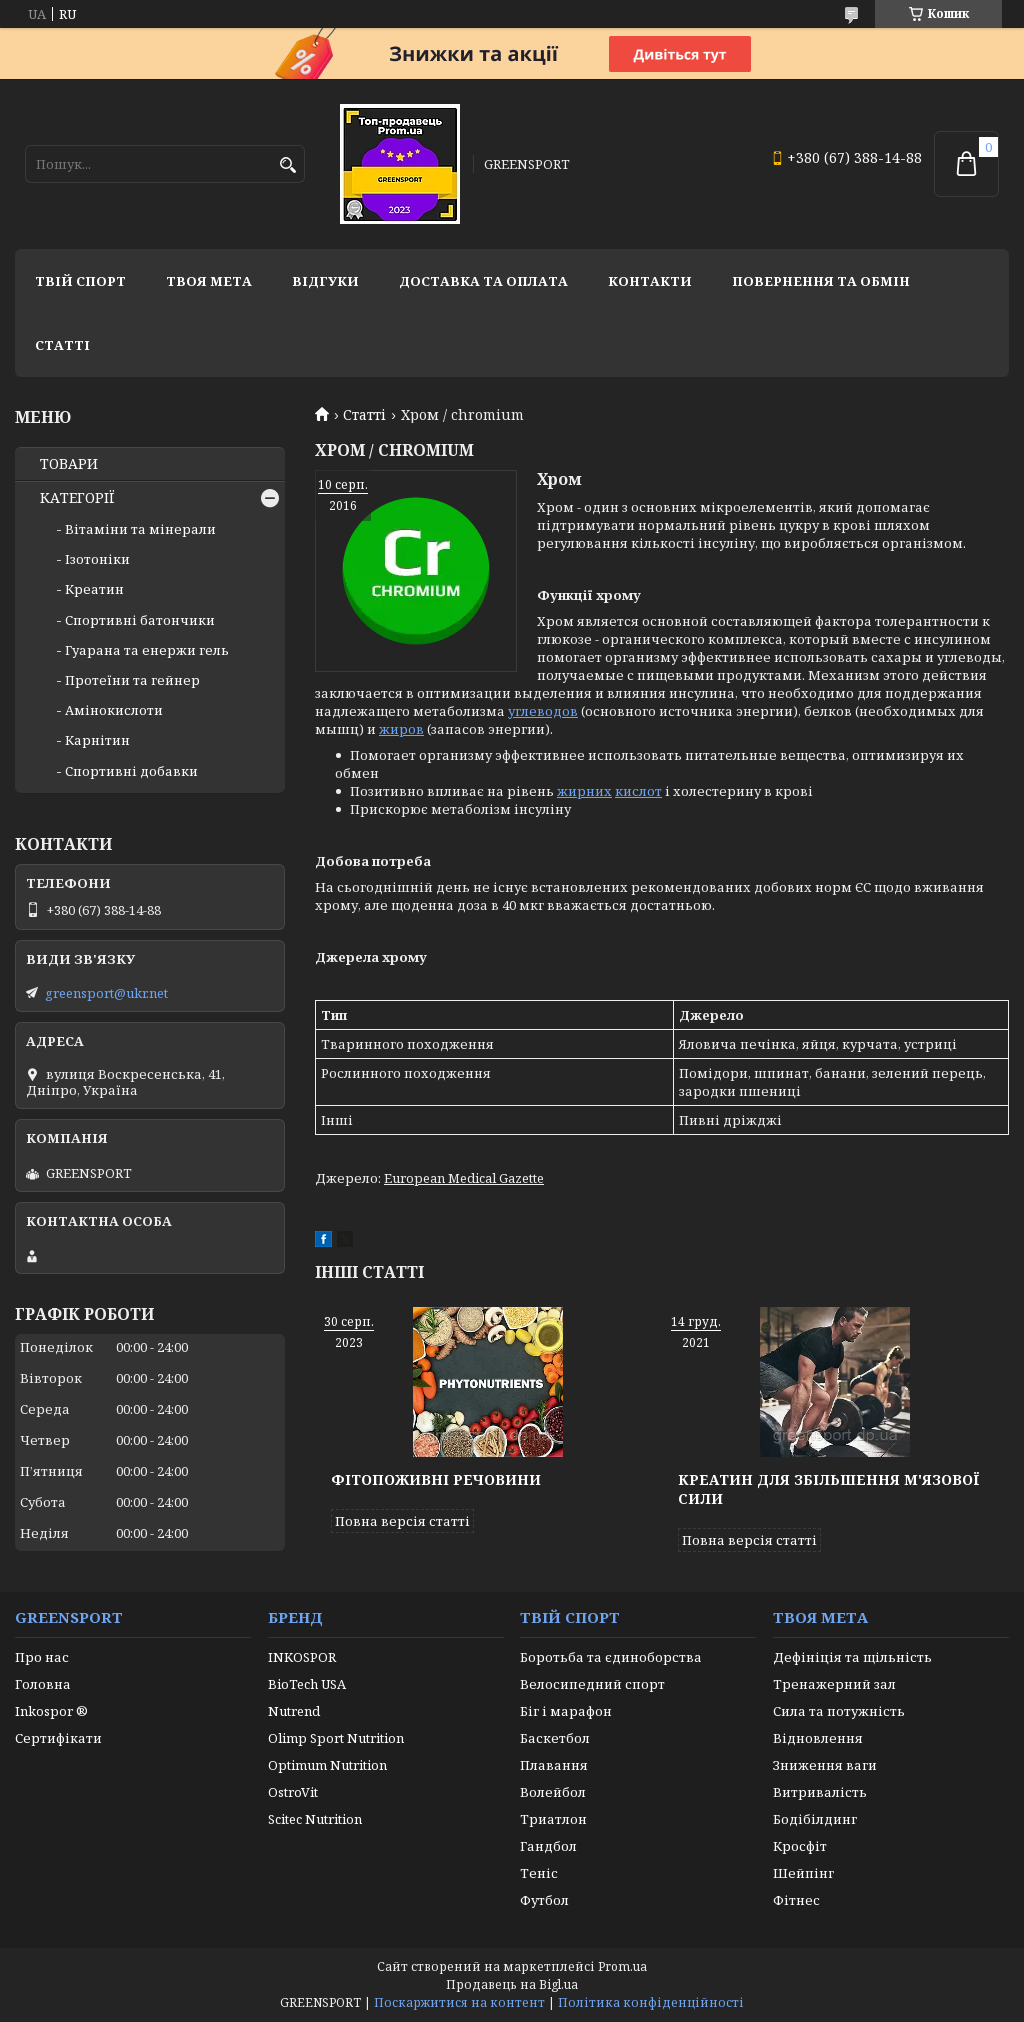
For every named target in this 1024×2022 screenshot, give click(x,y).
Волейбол (553, 1792)
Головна (43, 1684)
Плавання (554, 1765)
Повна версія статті (402, 1521)
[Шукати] (287, 165)
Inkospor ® (51, 1711)
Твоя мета (209, 281)
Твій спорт (80, 281)
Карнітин (97, 740)
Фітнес (796, 1900)
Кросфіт (800, 1846)
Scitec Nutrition (315, 1819)
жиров (401, 729)
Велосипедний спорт (592, 1684)
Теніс (539, 1873)
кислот (638, 791)
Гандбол (548, 1846)
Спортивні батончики (140, 620)
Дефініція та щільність (852, 1657)
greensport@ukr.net (106, 993)
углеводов (543, 711)
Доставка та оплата (483, 281)
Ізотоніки (97, 559)
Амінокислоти (114, 710)
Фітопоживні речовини (436, 1479)
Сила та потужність (839, 1711)
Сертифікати (58, 1738)
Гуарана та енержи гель (147, 650)
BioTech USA (307, 1684)
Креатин (94, 589)
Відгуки (325, 281)
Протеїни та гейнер (132, 680)
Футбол (544, 1900)
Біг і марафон (566, 1711)
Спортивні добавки (131, 771)
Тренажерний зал (834, 1684)
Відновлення (818, 1738)
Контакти (650, 281)
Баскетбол (555, 1738)
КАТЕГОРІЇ (77, 498)
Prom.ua (622, 1966)
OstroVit (293, 1792)
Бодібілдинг (815, 1819)
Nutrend (294, 1711)
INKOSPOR (302, 1657)
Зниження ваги (825, 1765)
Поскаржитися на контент (459, 2002)
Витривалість (820, 1792)
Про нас (42, 1657)
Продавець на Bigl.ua (512, 1984)
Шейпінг (803, 1873)
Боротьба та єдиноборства (611, 1657)
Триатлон (553, 1819)
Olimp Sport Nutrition (336, 1738)
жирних (584, 791)
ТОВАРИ (69, 464)
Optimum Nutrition (327, 1765)
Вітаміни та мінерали (140, 529)
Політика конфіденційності (651, 2002)
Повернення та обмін (821, 281)
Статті (62, 345)
